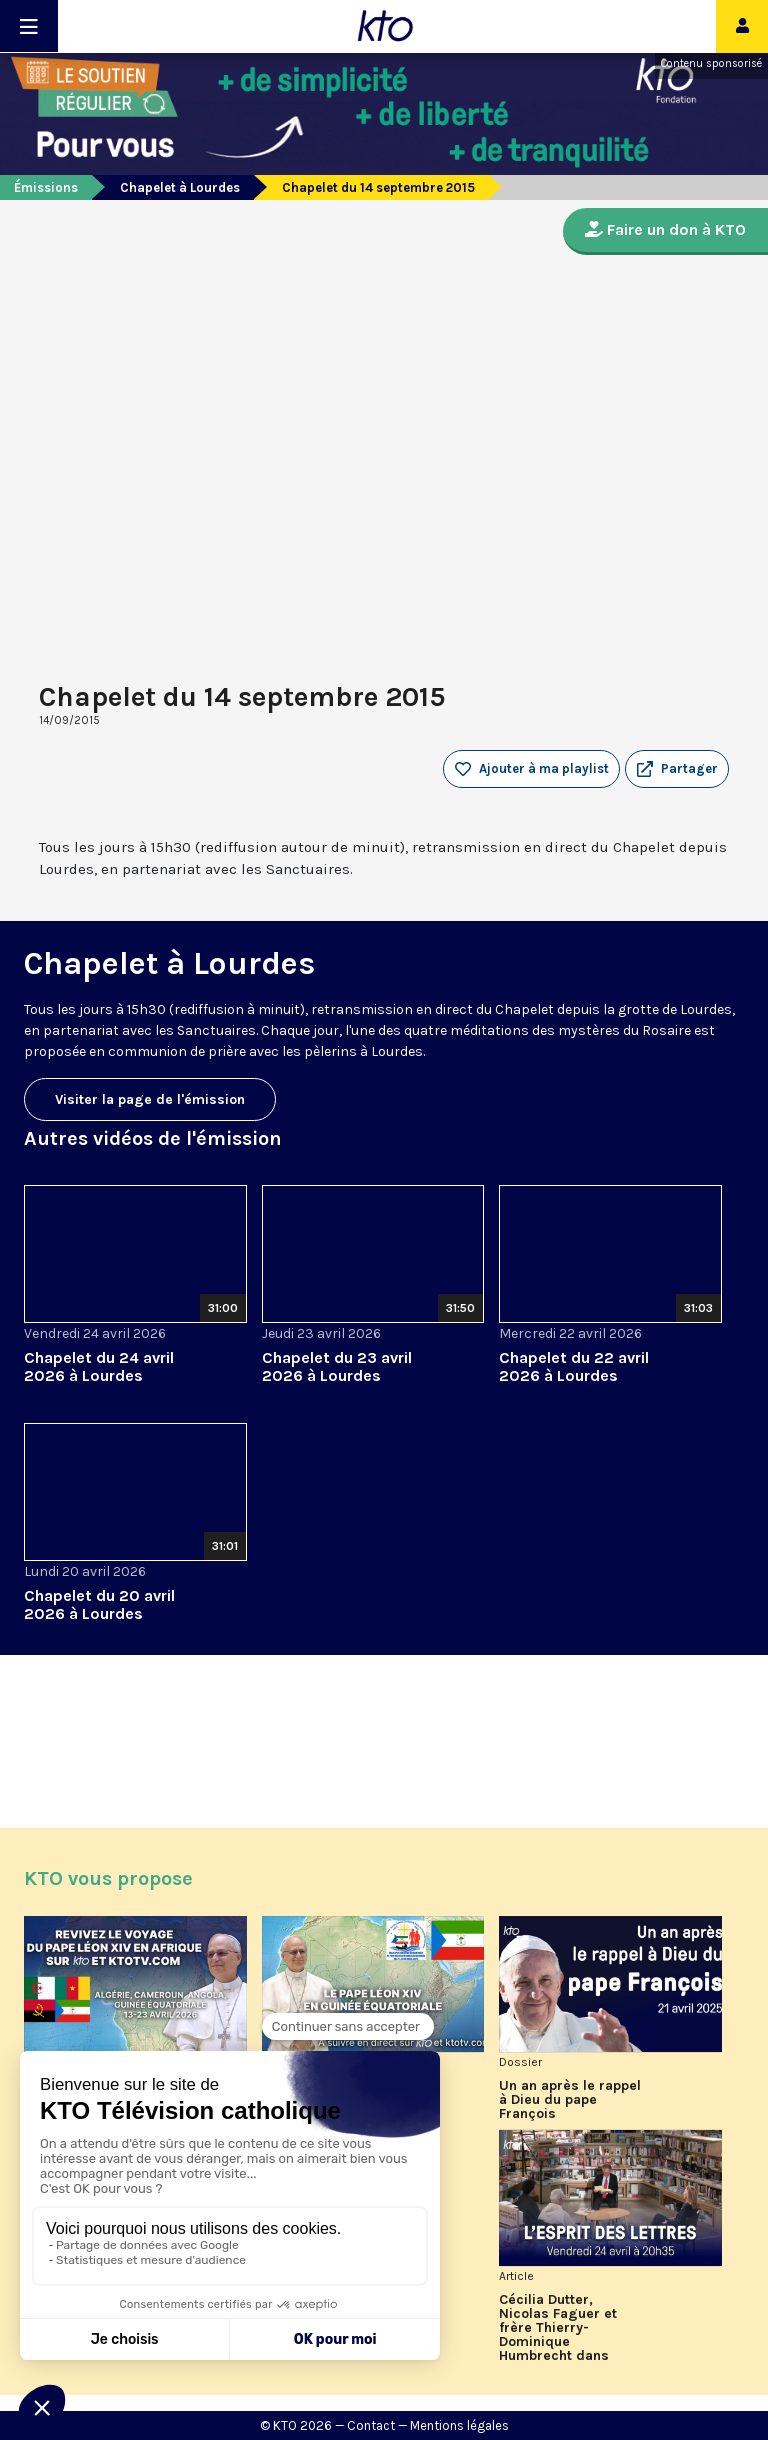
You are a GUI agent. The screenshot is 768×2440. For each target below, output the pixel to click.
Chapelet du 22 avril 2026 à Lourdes (574, 1366)
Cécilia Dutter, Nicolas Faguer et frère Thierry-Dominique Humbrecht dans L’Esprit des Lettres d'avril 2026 (564, 2328)
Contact (371, 2425)
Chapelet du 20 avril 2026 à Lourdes (99, 1604)
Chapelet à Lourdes (180, 187)
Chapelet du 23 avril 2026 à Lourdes (337, 1366)
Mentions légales (459, 2425)
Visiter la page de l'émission (150, 1099)
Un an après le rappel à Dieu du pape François (570, 2100)
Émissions (46, 187)
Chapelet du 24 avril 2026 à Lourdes (99, 1366)
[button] (677, 769)
